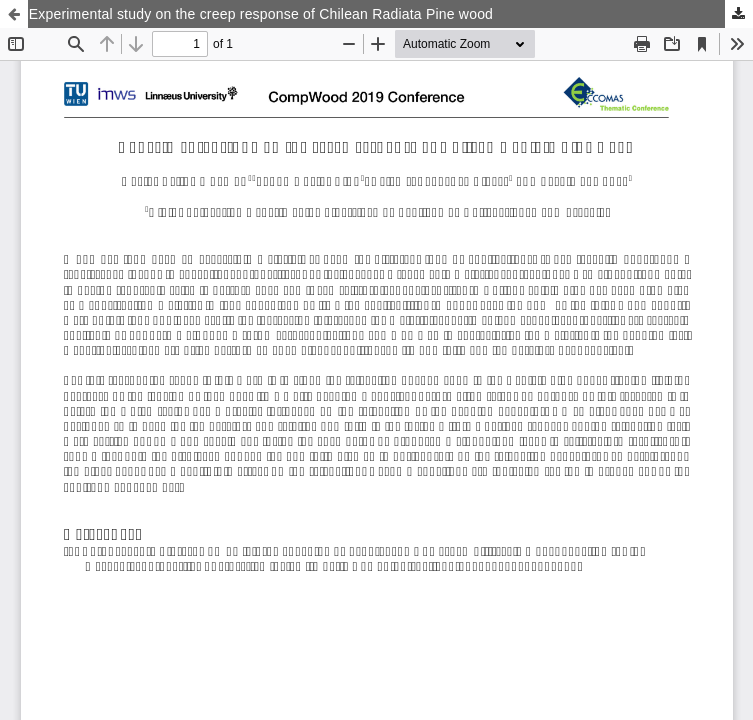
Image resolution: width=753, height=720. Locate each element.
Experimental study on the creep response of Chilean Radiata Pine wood (261, 14)
